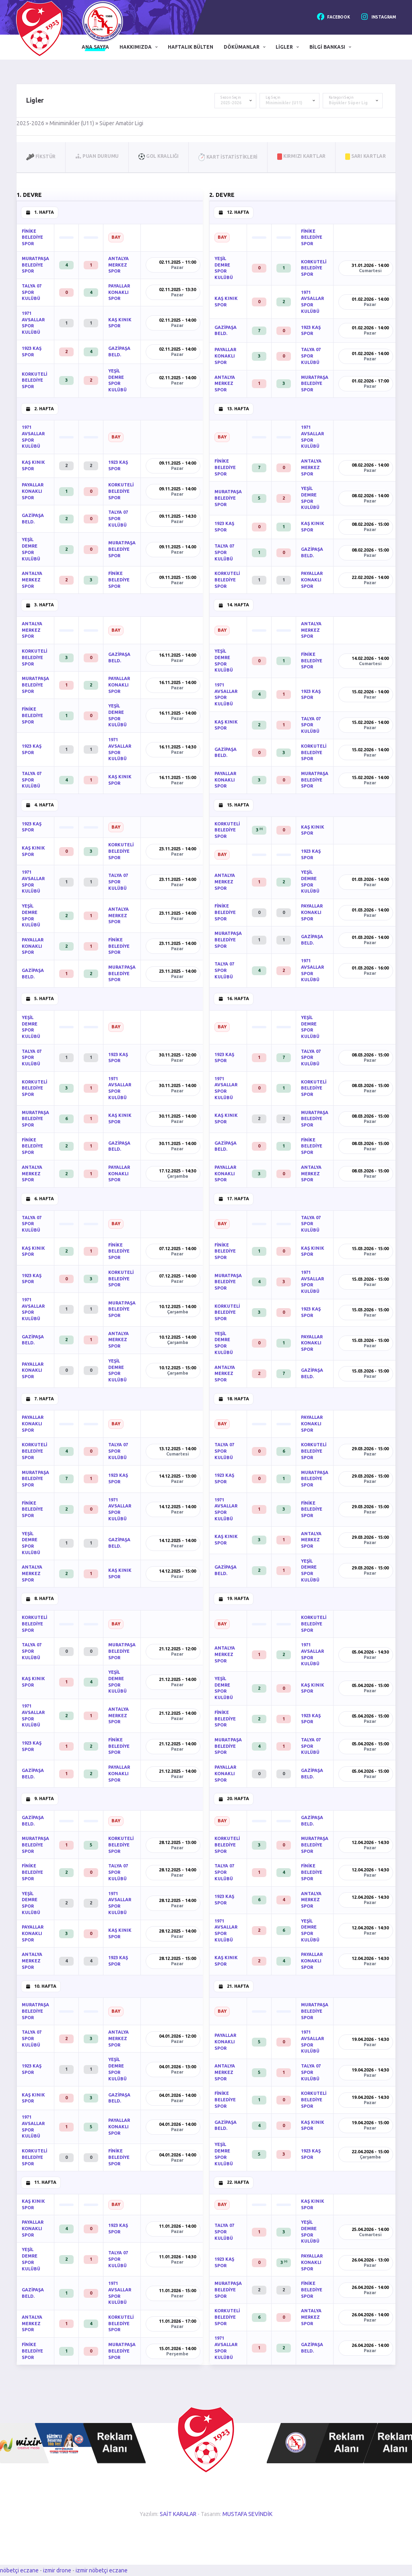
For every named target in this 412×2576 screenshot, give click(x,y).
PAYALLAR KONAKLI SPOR (119, 292)
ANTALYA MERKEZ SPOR (118, 264)
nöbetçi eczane (19, 2570)
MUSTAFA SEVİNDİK (247, 2514)
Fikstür (41, 156)
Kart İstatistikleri (228, 156)
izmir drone (57, 2570)
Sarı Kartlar (365, 156)
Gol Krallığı (158, 156)
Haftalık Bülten (190, 47)
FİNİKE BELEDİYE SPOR (32, 237)
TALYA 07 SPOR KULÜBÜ (31, 292)
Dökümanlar (242, 47)
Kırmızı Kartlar (301, 156)
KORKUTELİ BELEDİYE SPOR (34, 380)
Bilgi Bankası (327, 47)
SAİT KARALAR (178, 2514)
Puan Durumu (97, 156)
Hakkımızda (135, 47)
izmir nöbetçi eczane (102, 2570)
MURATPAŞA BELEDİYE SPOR (35, 264)
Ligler (284, 47)
